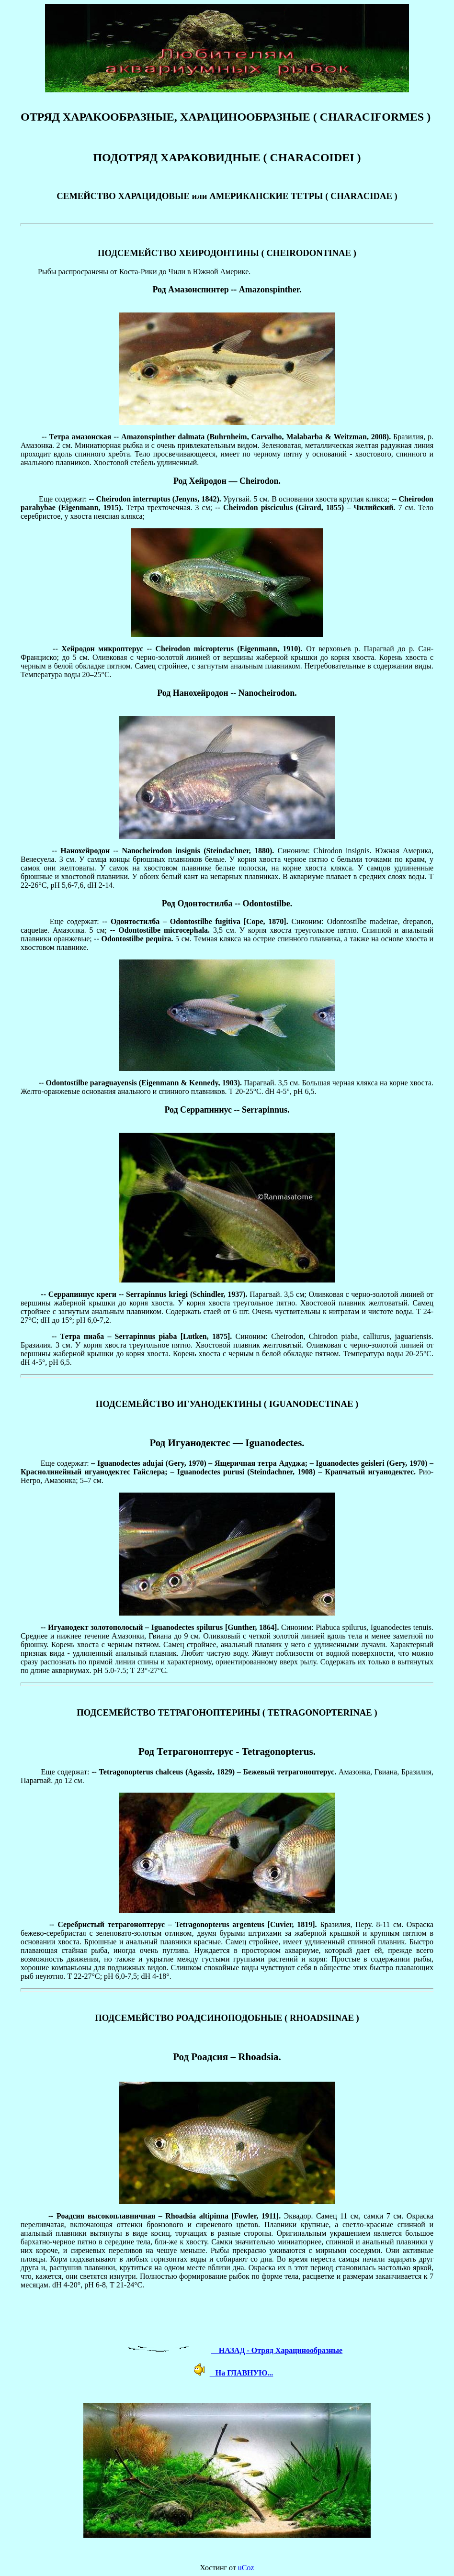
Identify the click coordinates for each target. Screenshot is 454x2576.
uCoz (246, 2568)
